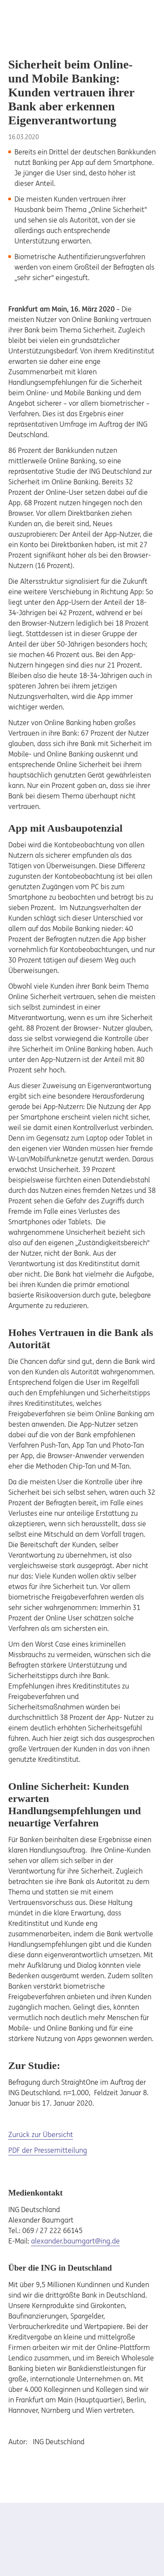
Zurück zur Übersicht (40, 2134)
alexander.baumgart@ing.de (75, 2241)
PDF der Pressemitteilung (47, 2150)
